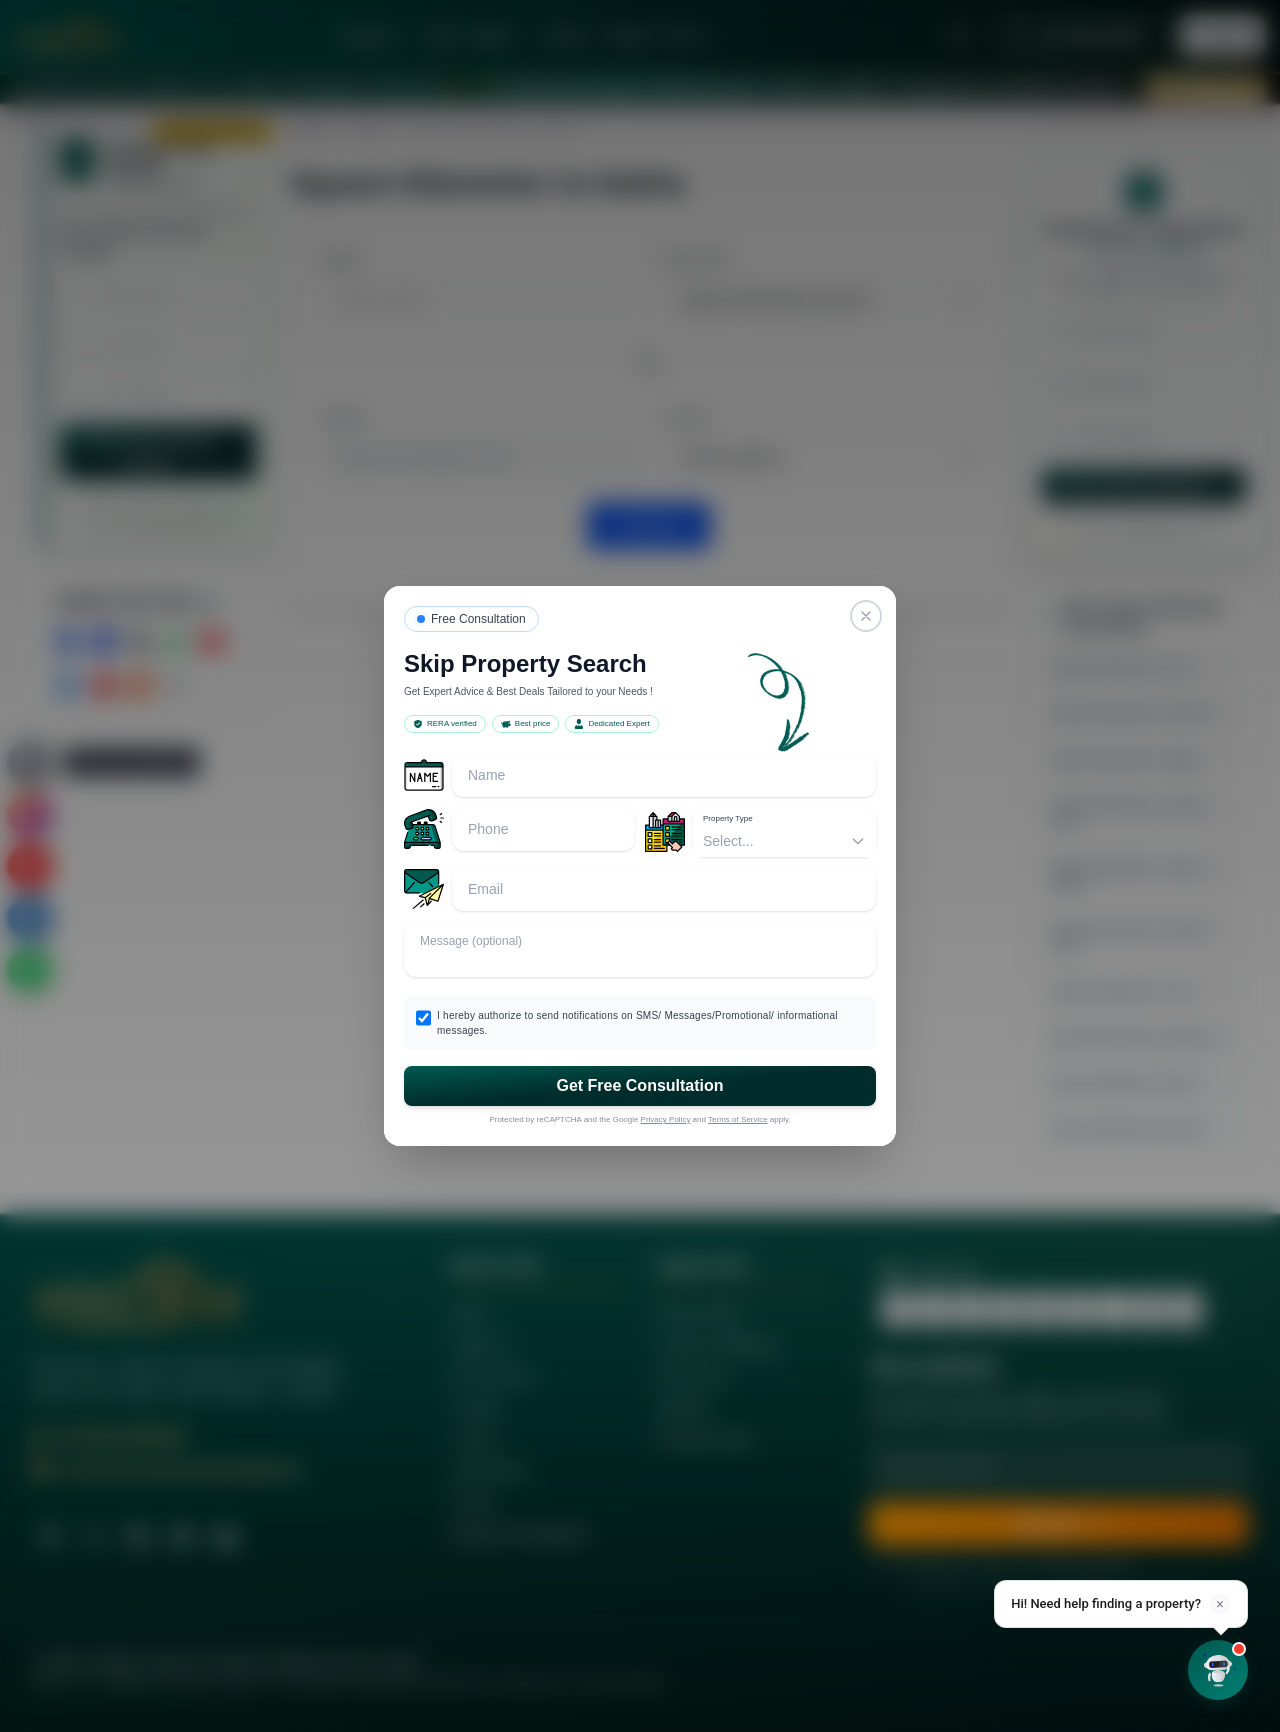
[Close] (866, 616)
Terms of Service (738, 1119)
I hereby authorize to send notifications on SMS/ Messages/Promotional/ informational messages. (637, 1023)
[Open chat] (1218, 1670)
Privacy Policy (666, 1119)
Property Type (728, 818)
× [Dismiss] (1219, 1604)
